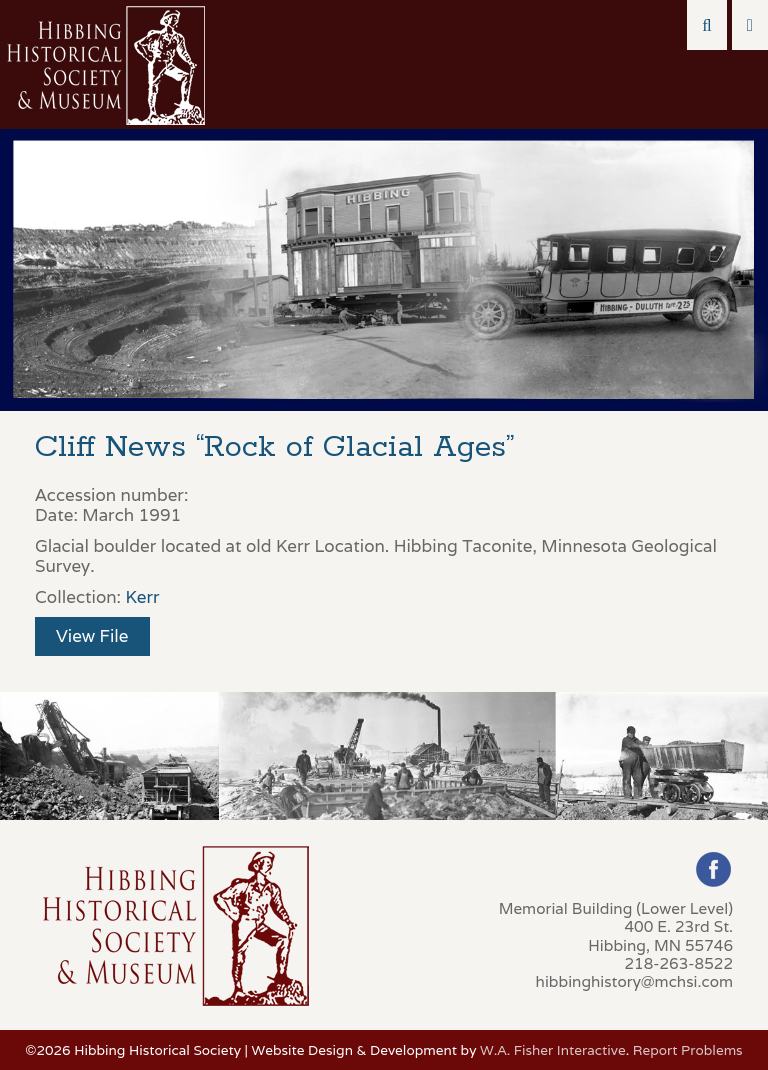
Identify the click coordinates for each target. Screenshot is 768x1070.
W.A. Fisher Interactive (553, 1050)
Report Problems (688, 1050)
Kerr (142, 597)
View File (92, 636)
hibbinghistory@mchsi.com (634, 981)
